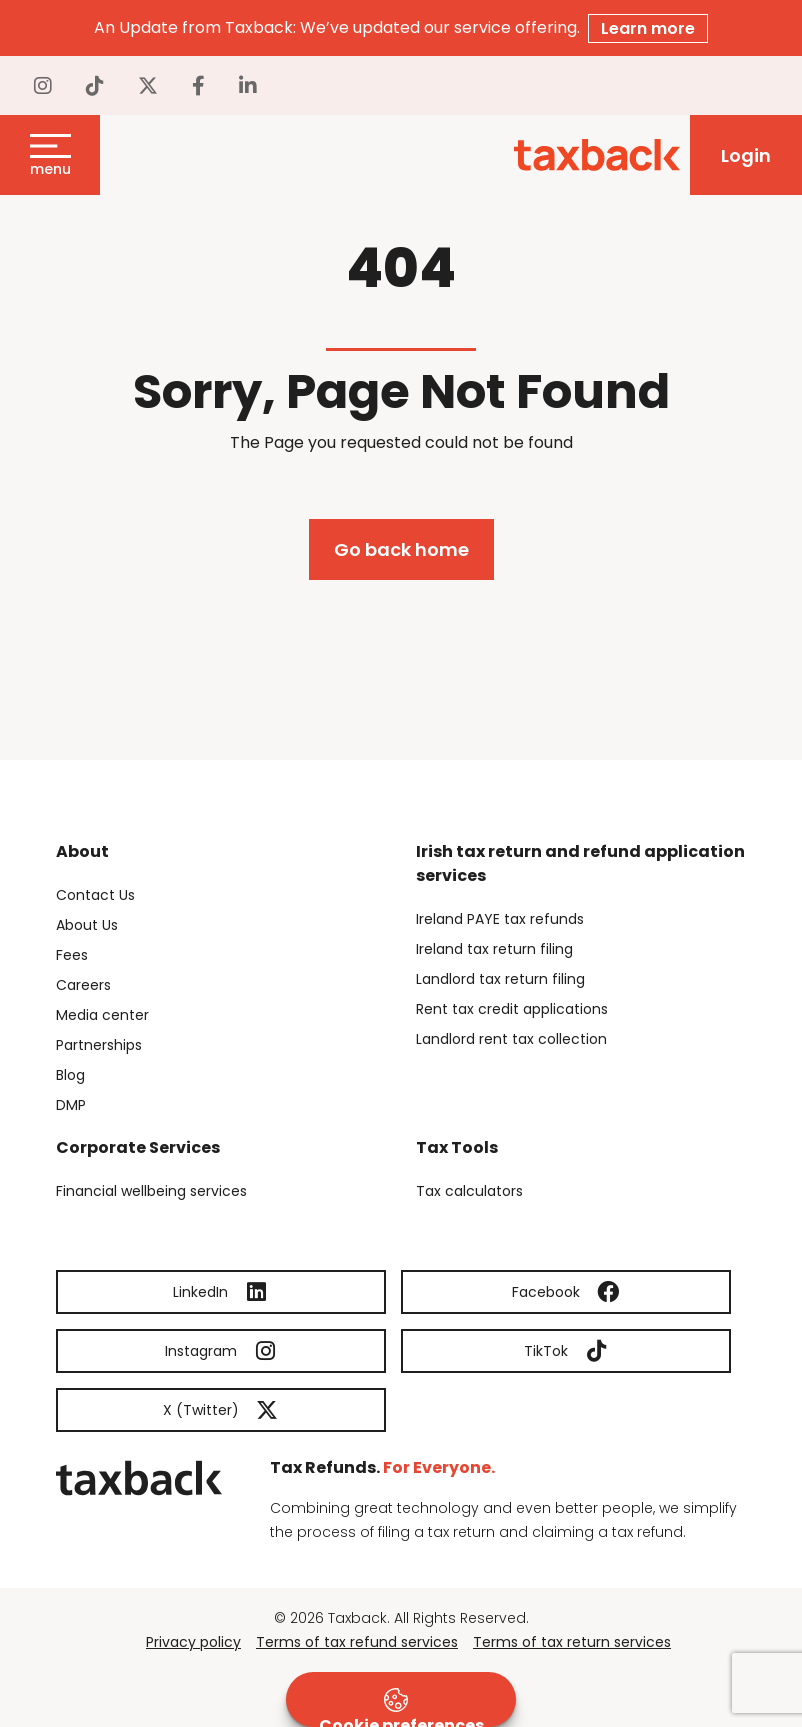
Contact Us (95, 895)
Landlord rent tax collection (511, 1039)
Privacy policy (193, 1642)
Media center (102, 1015)
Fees (72, 955)
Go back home (401, 549)
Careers (83, 985)
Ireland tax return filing (494, 949)
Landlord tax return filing (500, 979)
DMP (71, 1105)
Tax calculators (469, 1191)
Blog (70, 1075)
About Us (87, 925)
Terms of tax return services (572, 1642)
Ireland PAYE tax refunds (500, 919)
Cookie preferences (401, 1707)
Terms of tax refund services (357, 1642)
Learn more (648, 28)
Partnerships (99, 1045)
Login (746, 155)
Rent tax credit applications (512, 1009)
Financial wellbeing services (151, 1191)
